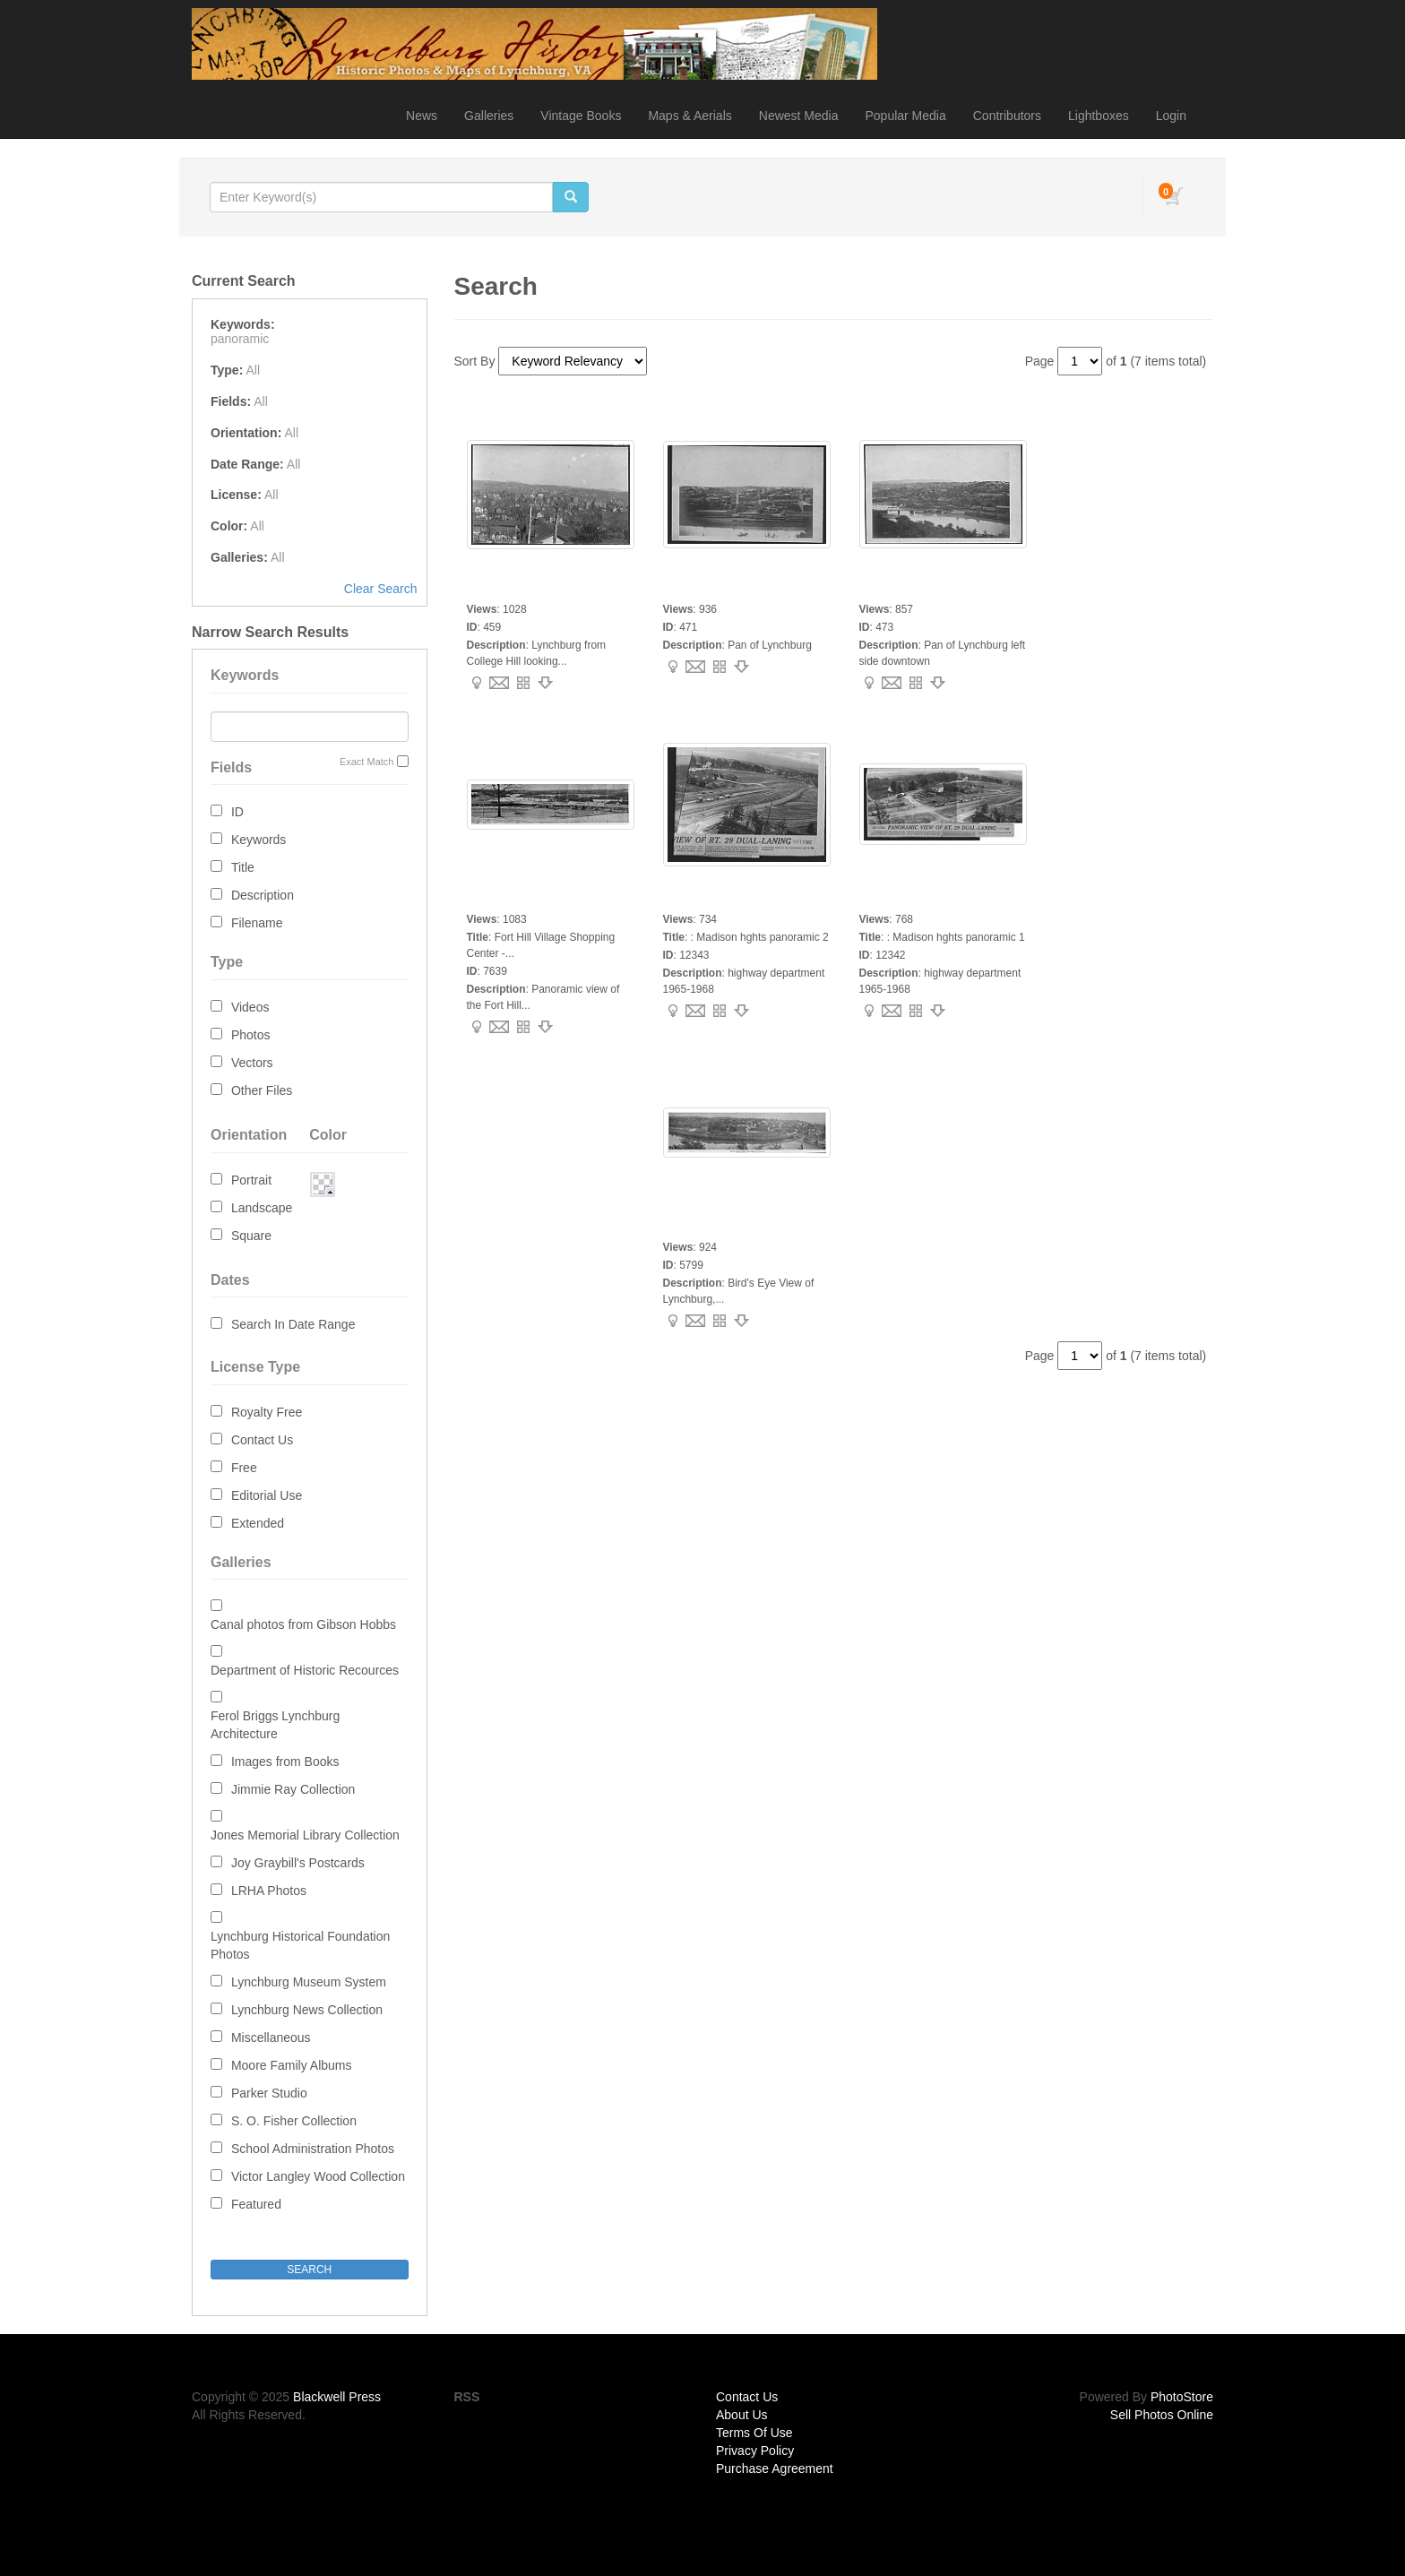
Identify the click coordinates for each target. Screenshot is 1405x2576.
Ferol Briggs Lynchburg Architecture (275, 1725)
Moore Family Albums (291, 2065)
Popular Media (905, 115)
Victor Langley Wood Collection (318, 2176)
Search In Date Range (293, 1324)
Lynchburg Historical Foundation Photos (300, 1945)
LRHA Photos (268, 1890)
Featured (256, 2204)
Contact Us (262, 1440)
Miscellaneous (271, 2037)
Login (1171, 115)
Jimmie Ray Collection (293, 1789)
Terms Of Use (754, 2432)
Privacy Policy (755, 2450)
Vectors (252, 1062)
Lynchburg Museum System (308, 1982)
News (421, 115)
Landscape (262, 1208)
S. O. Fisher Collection (294, 2121)
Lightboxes (1098, 115)
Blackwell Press (337, 2397)
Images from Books (285, 1761)
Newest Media (799, 115)
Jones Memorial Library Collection (305, 1835)
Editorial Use (266, 1495)
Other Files (261, 1090)
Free (244, 1467)
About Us (742, 2415)
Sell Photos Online (1161, 2415)
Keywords (258, 839)
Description (262, 895)
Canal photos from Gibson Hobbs (303, 1624)
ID (237, 812)
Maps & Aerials (689, 115)
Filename (257, 923)
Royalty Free (266, 1412)
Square (251, 1235)
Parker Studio (269, 2093)
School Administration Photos (312, 2148)
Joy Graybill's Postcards (298, 1863)
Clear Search (381, 589)
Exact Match (367, 761)
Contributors (1007, 115)
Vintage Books (580, 115)
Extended (257, 1523)
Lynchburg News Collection (307, 2010)
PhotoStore (1182, 2397)
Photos (251, 1035)
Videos (250, 1007)
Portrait (251, 1180)
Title (242, 867)
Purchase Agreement (774, 2468)
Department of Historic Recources (305, 1670)
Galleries (488, 115)
